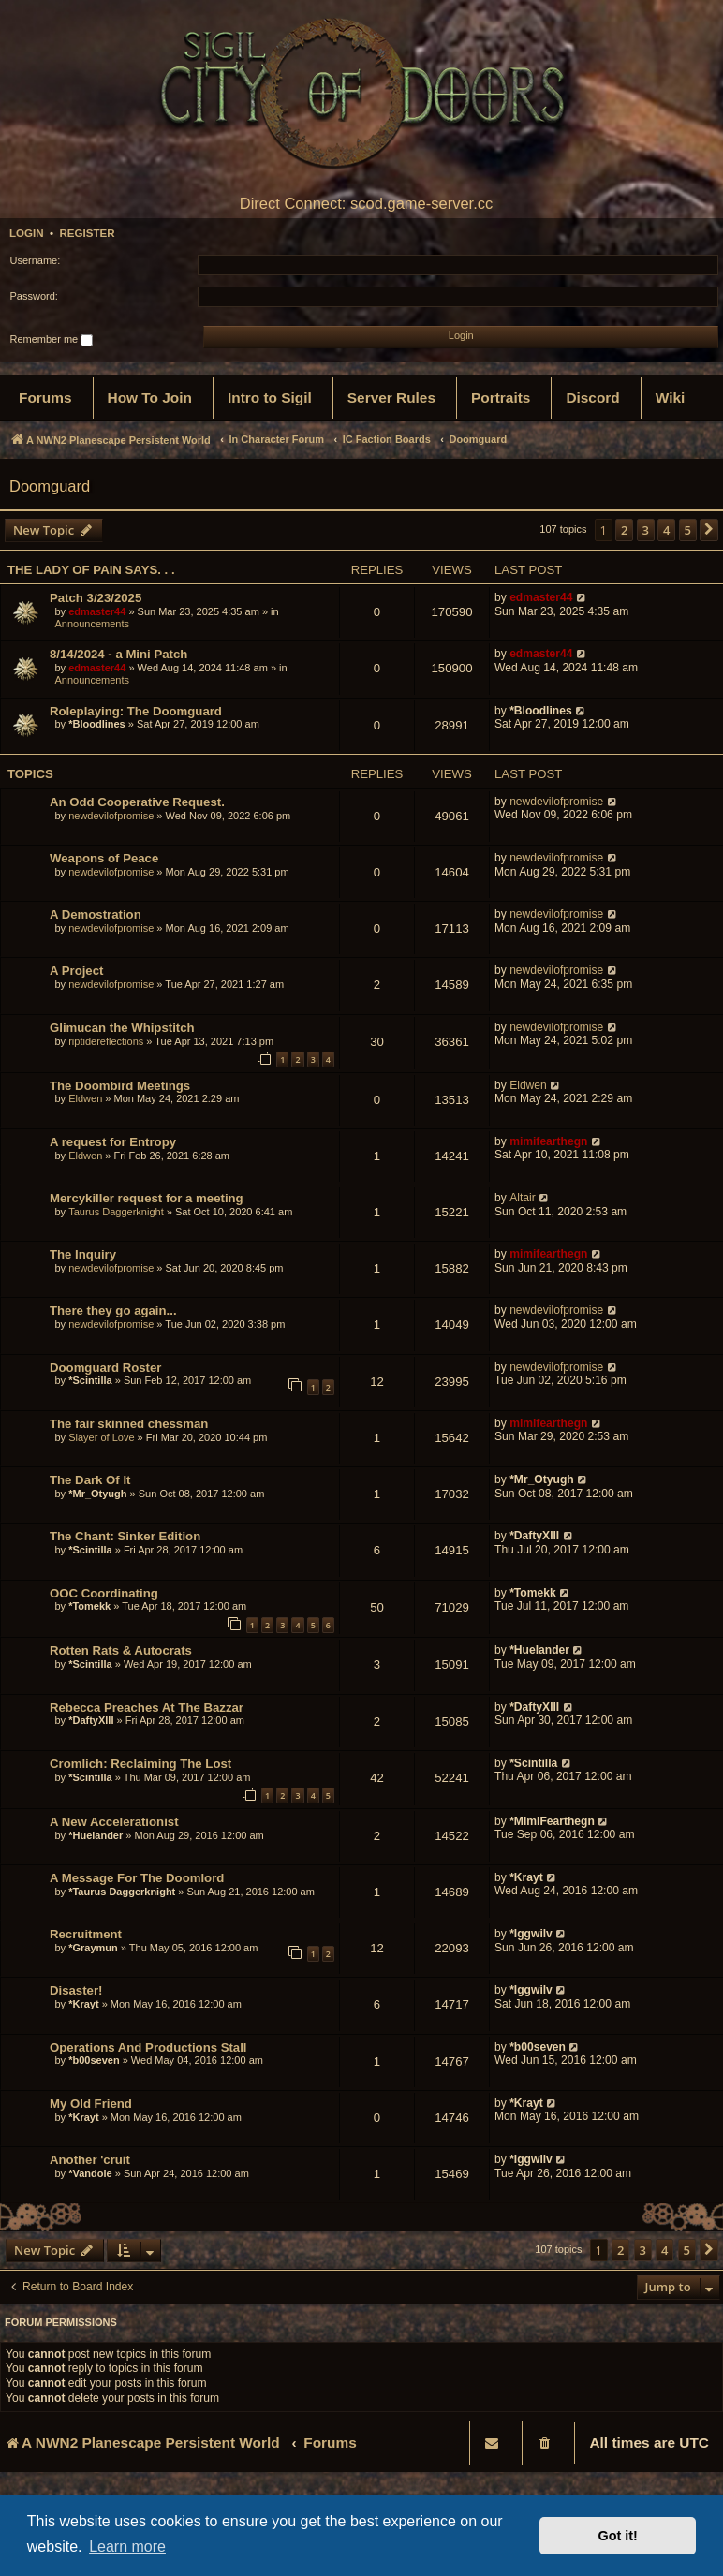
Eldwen (85, 1098)
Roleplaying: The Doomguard (136, 711)
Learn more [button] (127, 2546)
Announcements (92, 623)
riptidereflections (105, 1041)
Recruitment (86, 1934)
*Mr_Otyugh (97, 1493)
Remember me (52, 339)
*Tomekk (89, 1606)
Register (86, 233)
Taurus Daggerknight (116, 1211)
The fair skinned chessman (129, 1424)
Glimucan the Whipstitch (122, 1028)
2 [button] (624, 530)
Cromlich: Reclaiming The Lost (140, 1764)
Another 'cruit (90, 2160)
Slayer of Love (101, 1437)
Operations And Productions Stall (148, 2047)
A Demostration (95, 914)
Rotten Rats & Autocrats (121, 1650)
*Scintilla (89, 1380)
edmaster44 (96, 611)
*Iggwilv (531, 1933)
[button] (709, 530)
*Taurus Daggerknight (121, 1891)
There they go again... (113, 1310)
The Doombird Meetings (120, 1086)
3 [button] (645, 530)
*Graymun (93, 1947)
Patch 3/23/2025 (95, 598)
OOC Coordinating (104, 1593)
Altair (522, 1197)
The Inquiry (83, 1254)
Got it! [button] (618, 2535)
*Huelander (539, 1649)
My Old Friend (91, 2104)
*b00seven (93, 2060)
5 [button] (688, 530)
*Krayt (526, 1877)
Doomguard (49, 486)
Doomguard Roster (105, 1368)
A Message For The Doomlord (137, 1878)
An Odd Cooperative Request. (137, 802)
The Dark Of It (90, 1480)
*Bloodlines (96, 723)
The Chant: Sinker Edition (125, 1536)
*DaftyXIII (534, 1535)
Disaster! (76, 1990)
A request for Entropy (113, 1142)
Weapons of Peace (104, 858)
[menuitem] (45, 398)
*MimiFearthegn (552, 1821)
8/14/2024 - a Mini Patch (118, 654)
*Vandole (89, 2173)
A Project (76, 971)
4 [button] (666, 530)
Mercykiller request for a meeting (146, 1198)
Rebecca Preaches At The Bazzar (146, 1707)
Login (26, 233)
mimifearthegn (548, 1141)
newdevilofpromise (111, 815)
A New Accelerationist (114, 1822)
